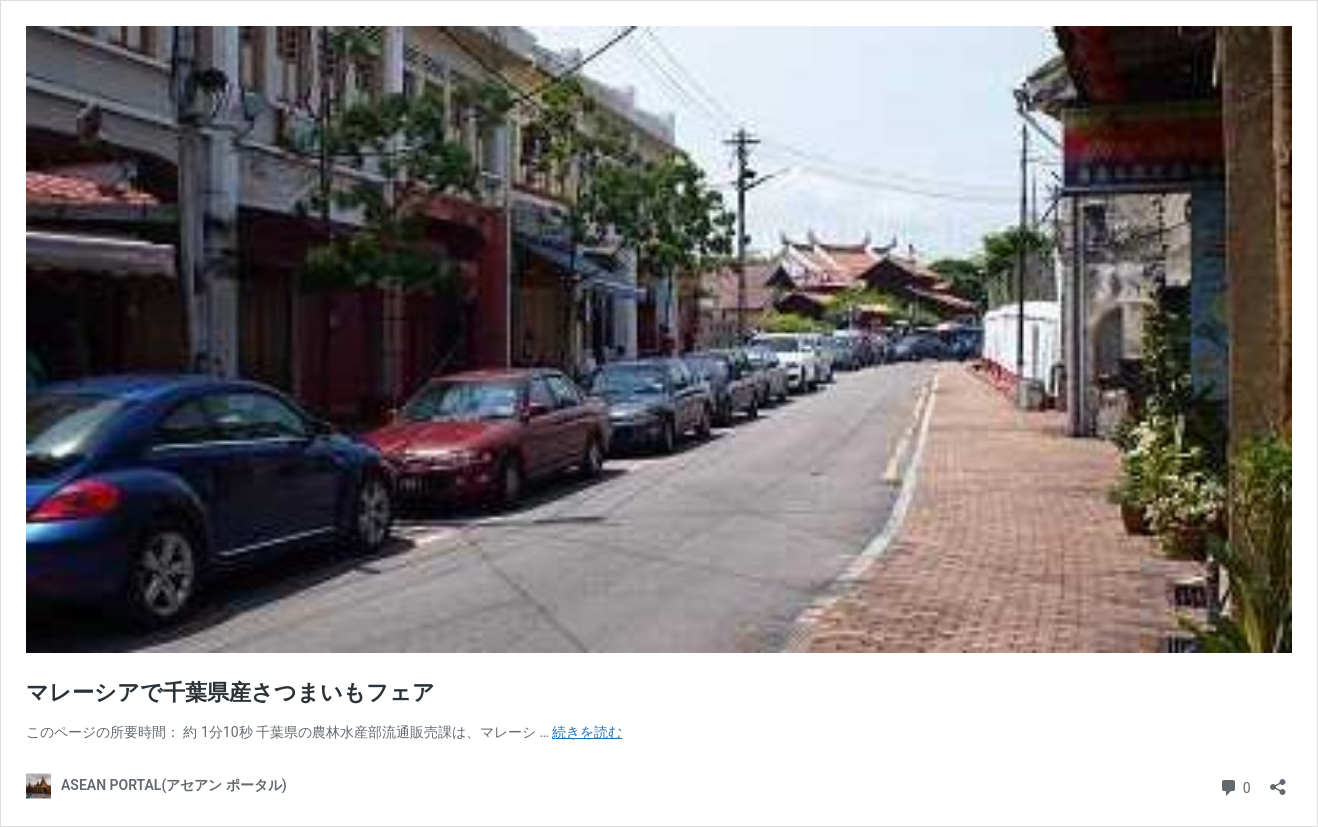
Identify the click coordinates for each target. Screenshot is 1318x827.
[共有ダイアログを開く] (1278, 780)
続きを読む (587, 732)
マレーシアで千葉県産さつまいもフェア (230, 692)
